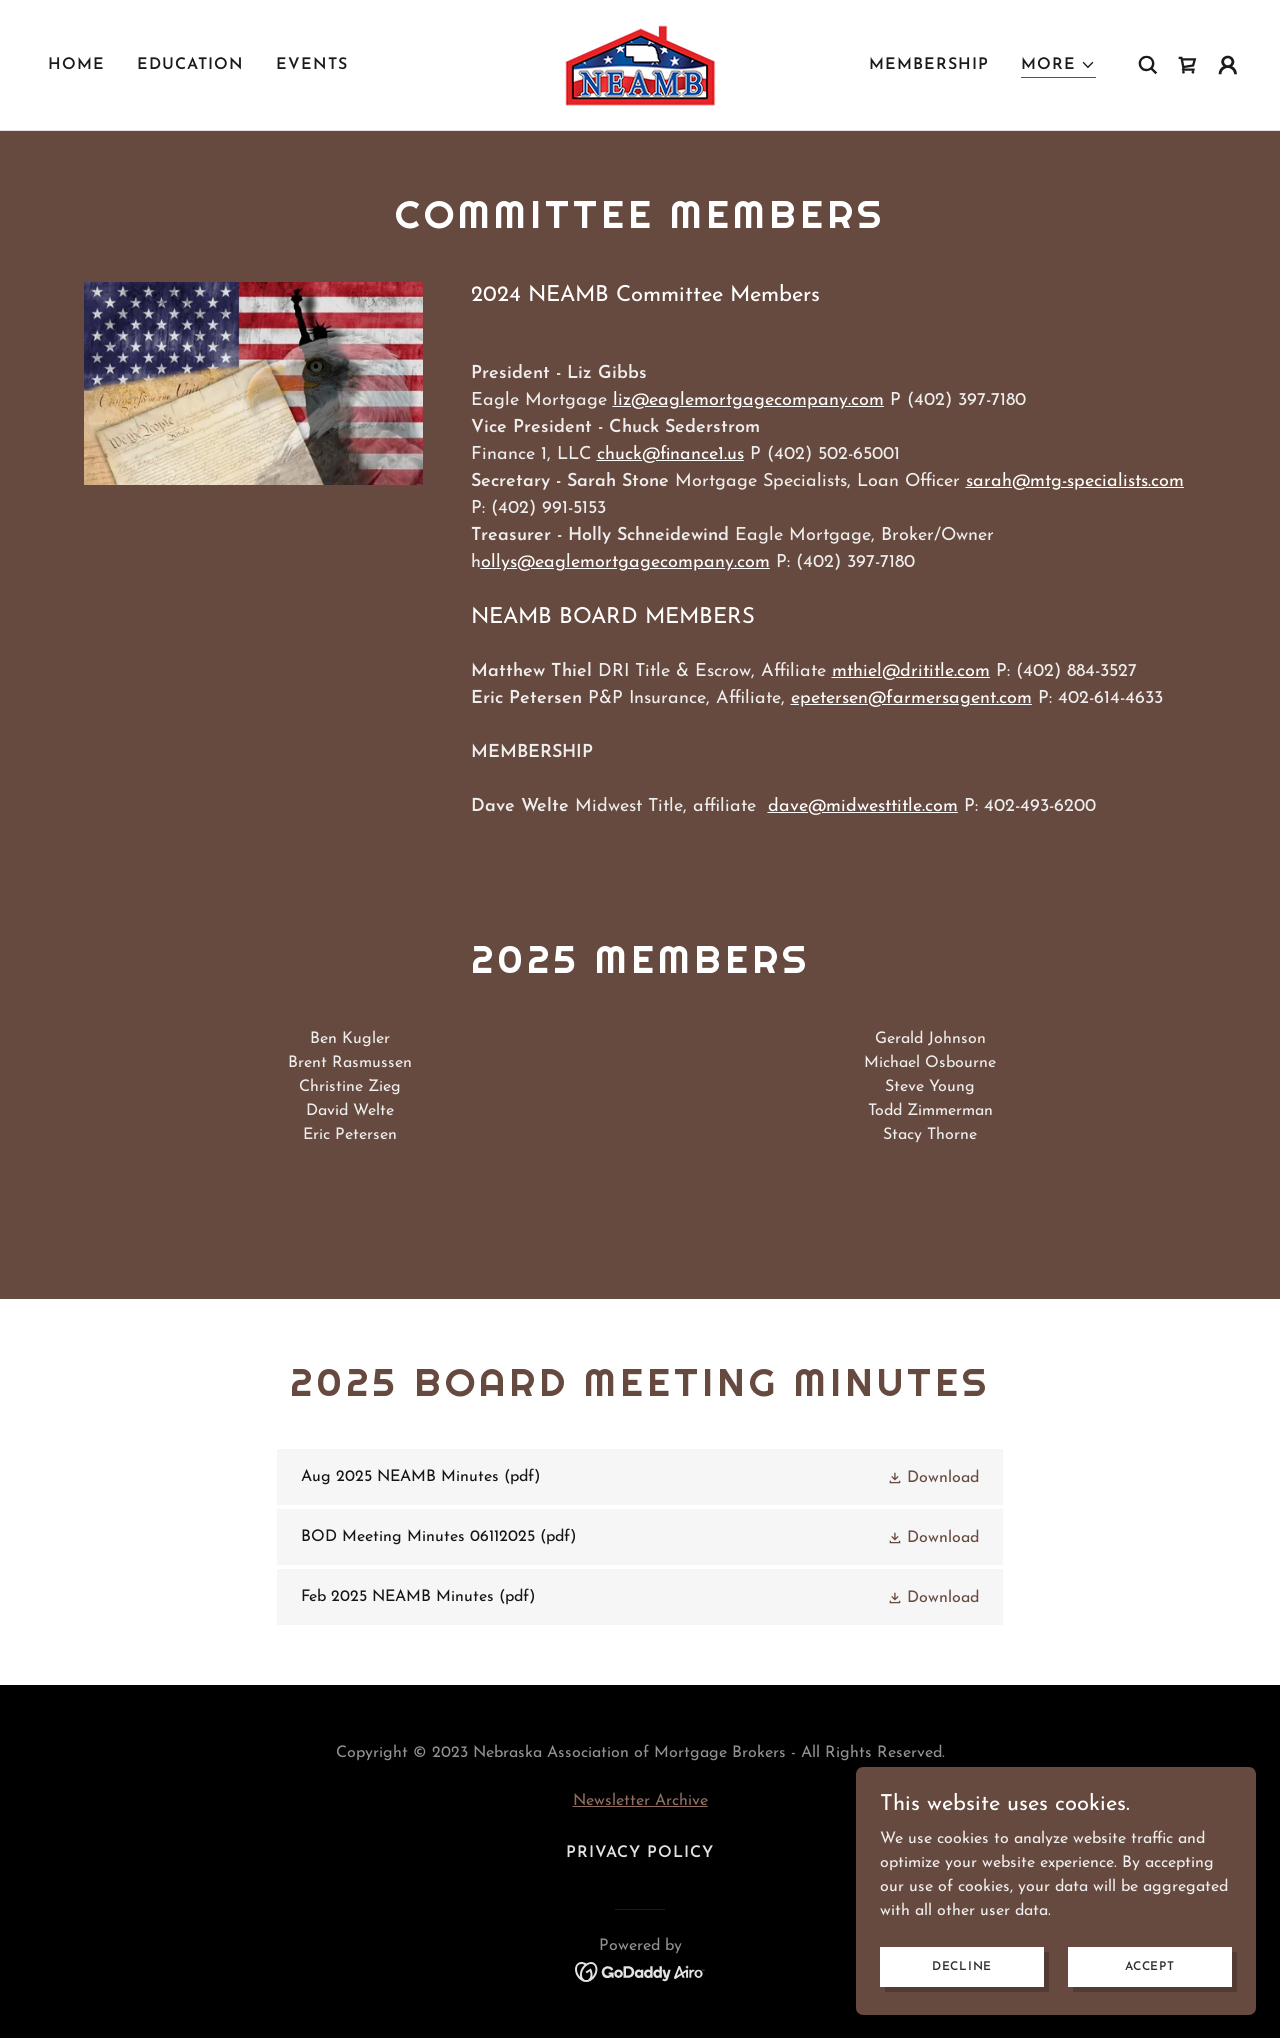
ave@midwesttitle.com (868, 806)
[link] (640, 64)
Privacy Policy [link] (640, 1853)
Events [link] (312, 65)
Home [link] (76, 65)
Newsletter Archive (640, 1801)
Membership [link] (929, 65)
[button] (1058, 65)
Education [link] (190, 65)
